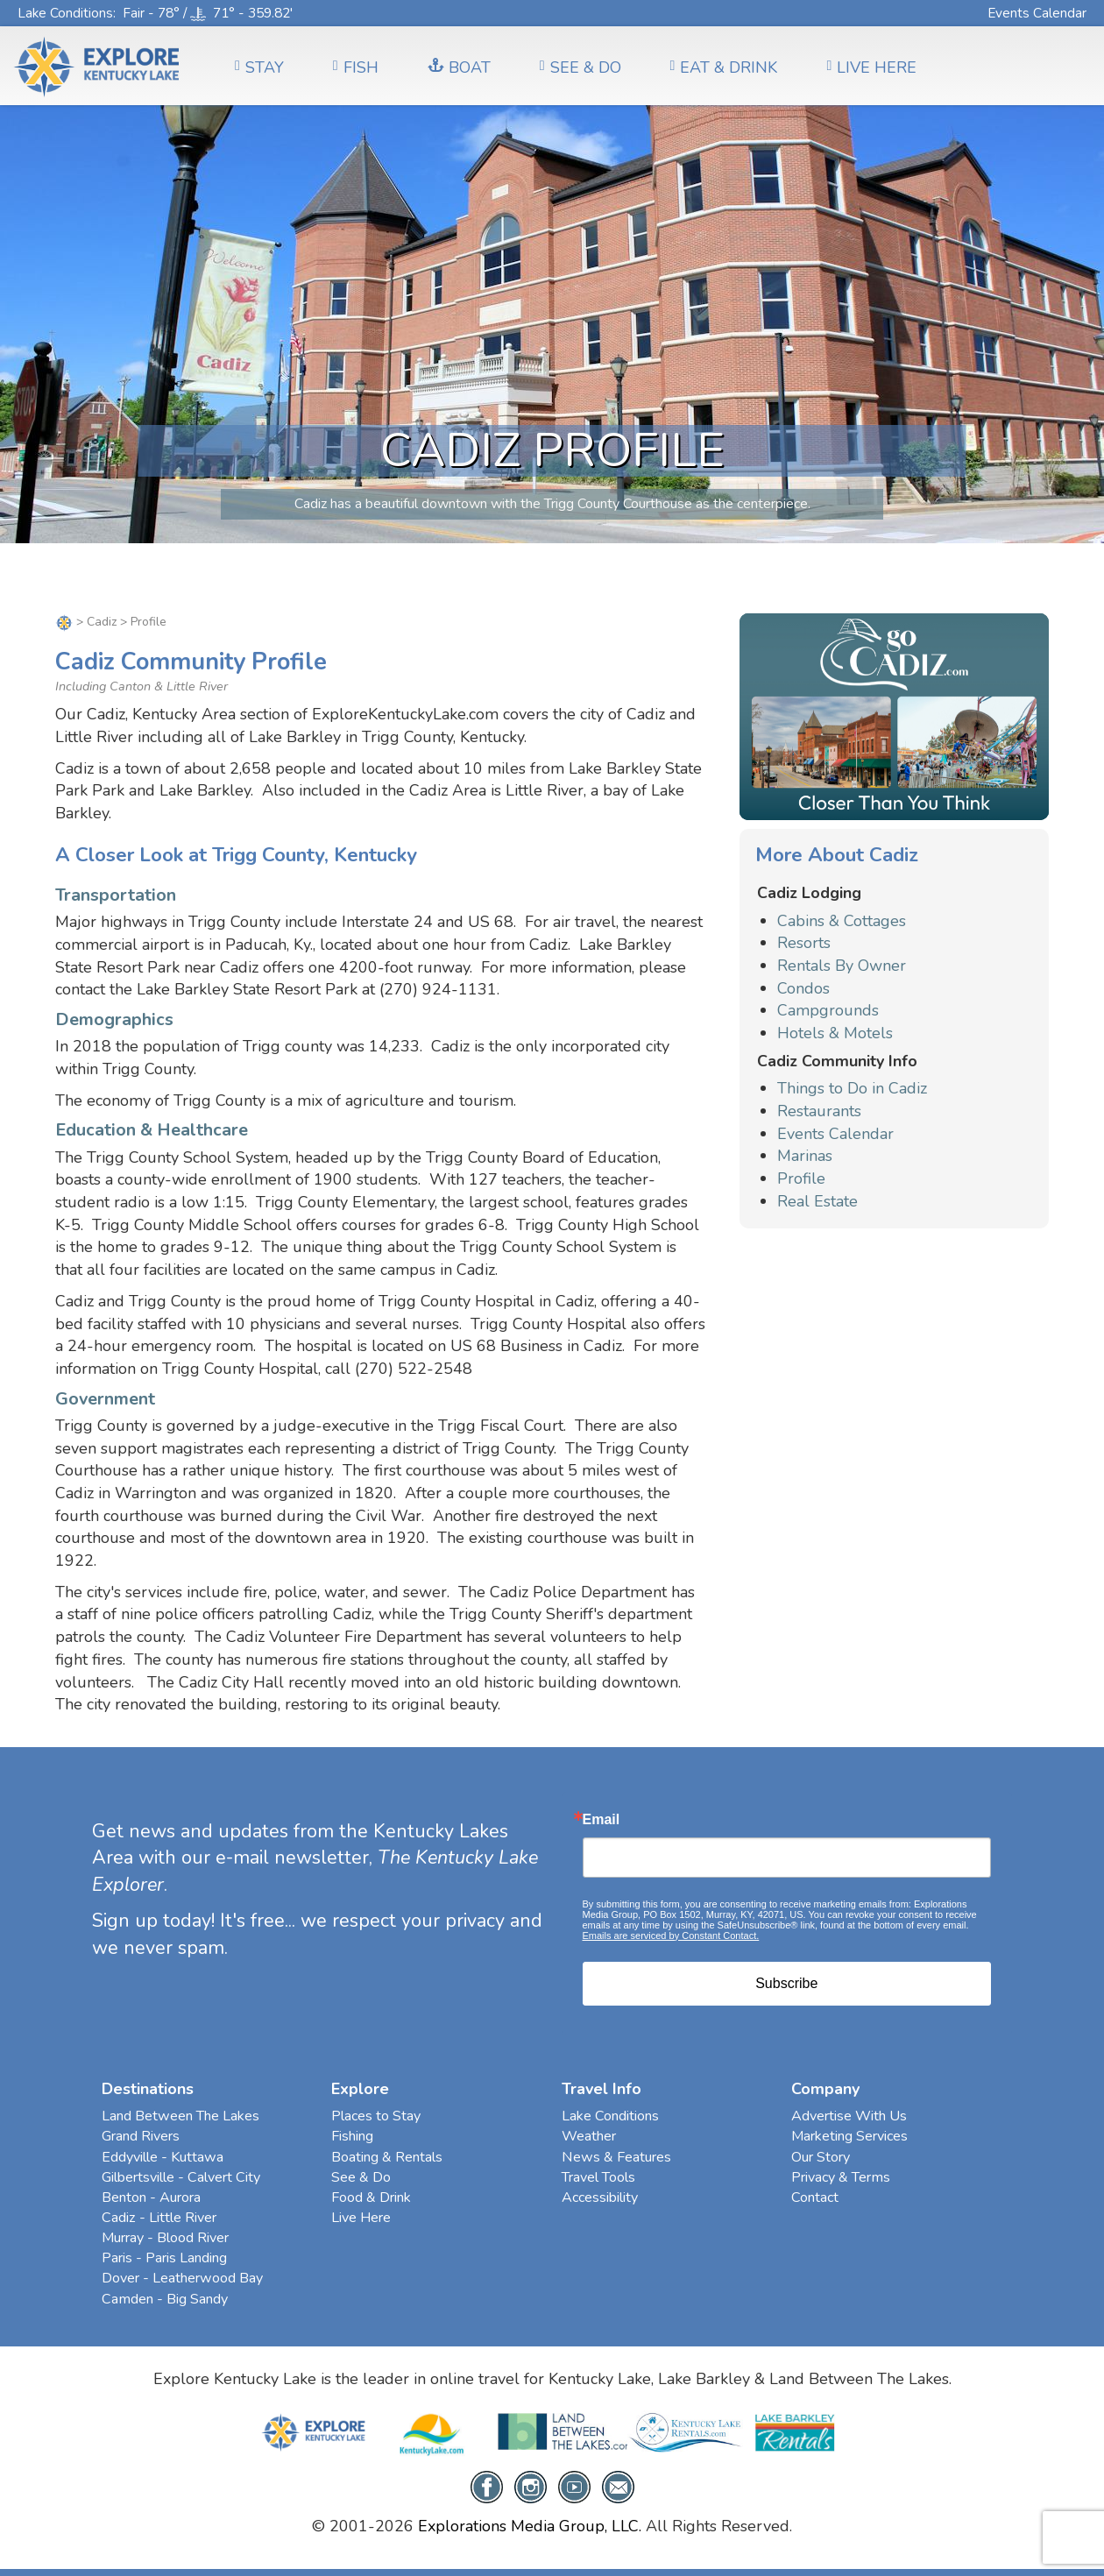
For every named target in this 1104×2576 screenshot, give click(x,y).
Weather (589, 2136)
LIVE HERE (871, 67)
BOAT (459, 67)
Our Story (820, 2157)
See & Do (361, 2177)
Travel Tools (598, 2177)
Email (601, 1820)
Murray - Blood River (165, 2237)
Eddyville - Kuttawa (162, 2157)
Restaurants (819, 1111)
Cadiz (102, 621)
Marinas (804, 1155)
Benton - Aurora (151, 2197)
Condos (803, 988)
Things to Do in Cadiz (852, 1088)
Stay (259, 67)
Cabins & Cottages (841, 920)
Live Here (361, 2217)
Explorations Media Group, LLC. (529, 2526)
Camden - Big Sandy (165, 2299)
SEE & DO (580, 67)
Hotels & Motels (835, 1033)
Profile (801, 1178)
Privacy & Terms (840, 2177)
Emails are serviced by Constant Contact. (671, 1935)
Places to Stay (376, 2116)
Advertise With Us (849, 2116)
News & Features (616, 2157)
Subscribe (786, 1983)
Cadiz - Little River (159, 2217)
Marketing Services (849, 2136)
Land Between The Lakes (180, 2116)
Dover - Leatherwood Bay (182, 2278)
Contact (815, 2197)
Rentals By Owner (841, 965)
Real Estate (817, 1201)
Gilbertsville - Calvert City (181, 2177)
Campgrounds (828, 1010)
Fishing (352, 2136)
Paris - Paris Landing (164, 2258)
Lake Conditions (65, 13)
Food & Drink (371, 2197)
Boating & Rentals (386, 2157)
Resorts (804, 942)
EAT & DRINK (724, 67)
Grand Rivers (141, 2136)
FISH (356, 67)
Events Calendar (1036, 13)
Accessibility (600, 2197)
